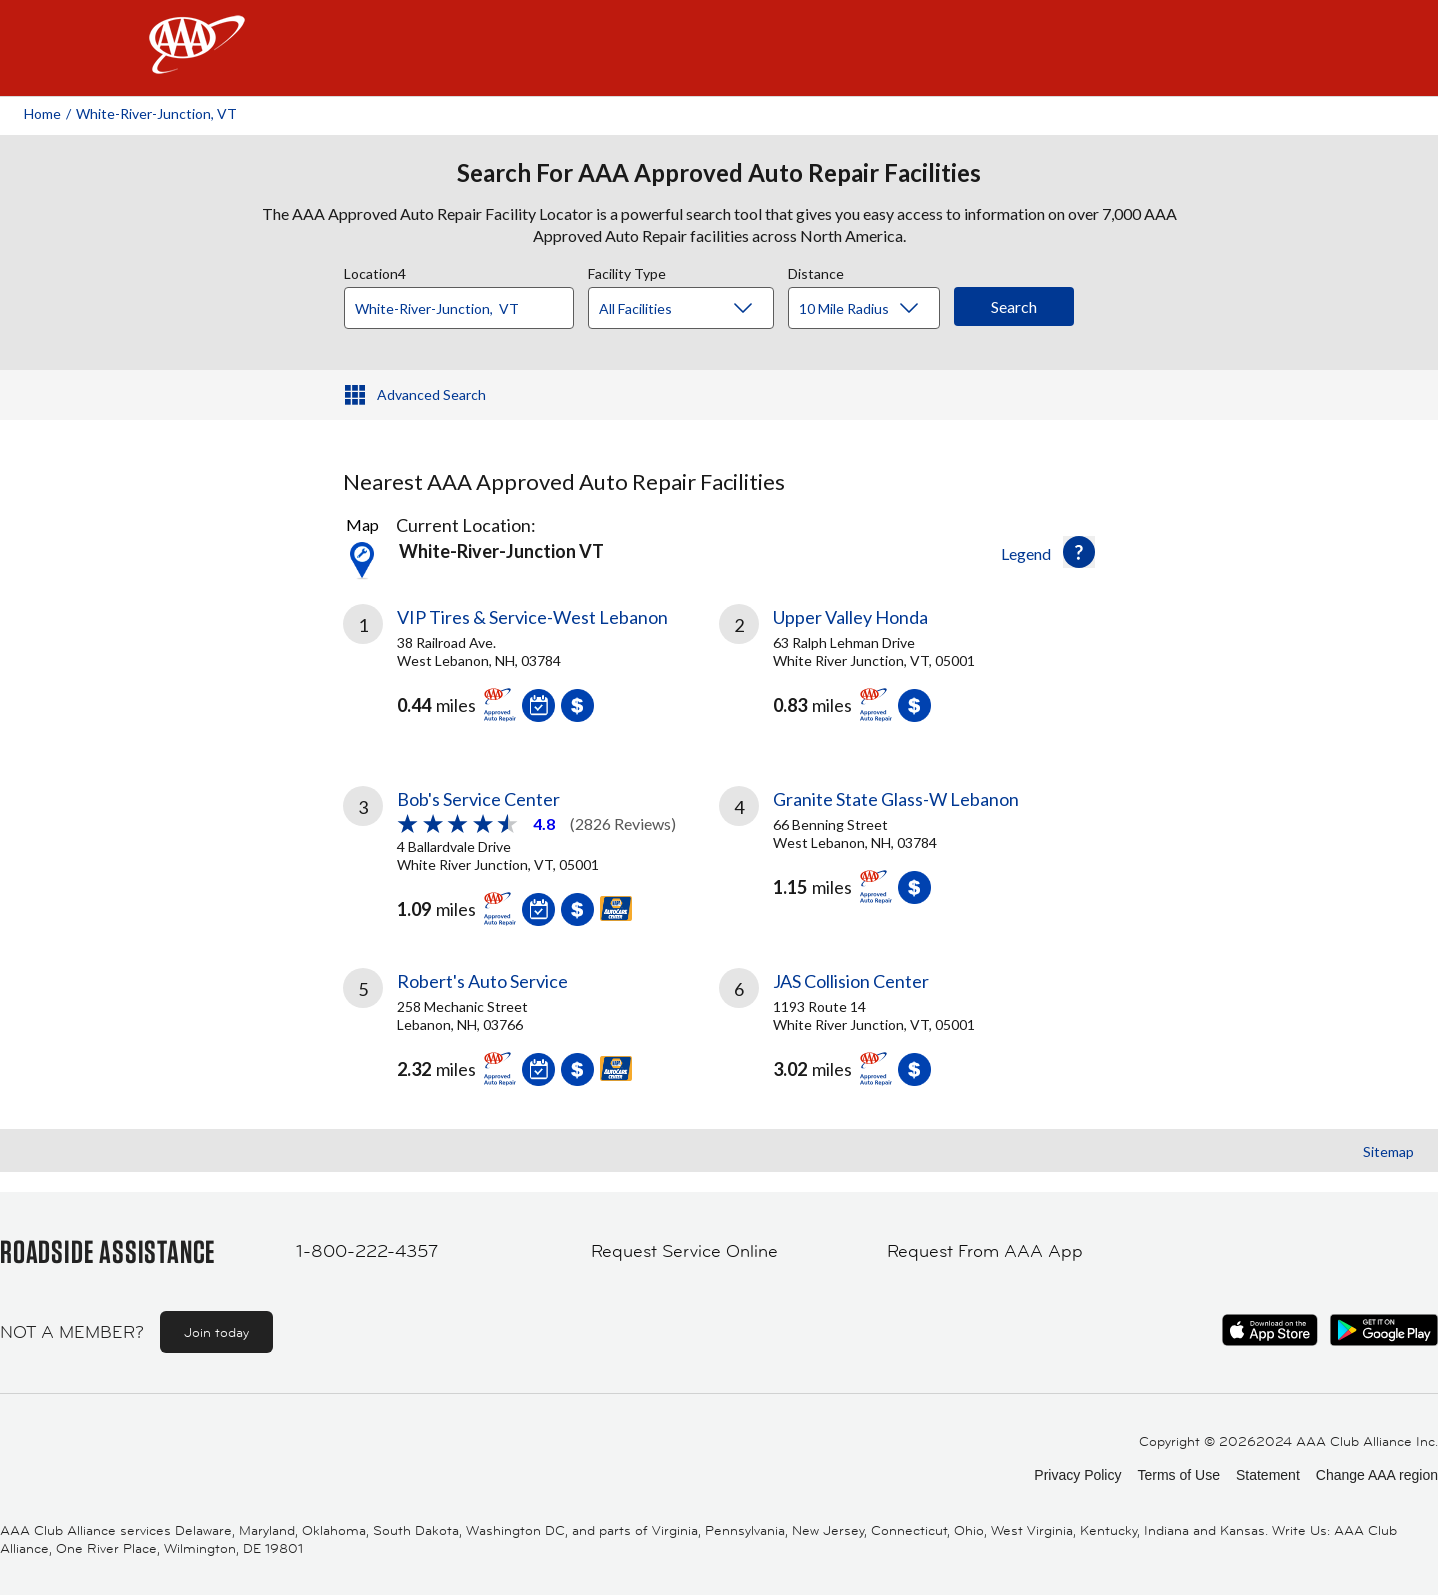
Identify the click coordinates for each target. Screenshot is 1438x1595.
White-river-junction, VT (156, 113)
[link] (531, 671)
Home (42, 113)
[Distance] (871, 309)
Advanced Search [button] (431, 394)
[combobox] (466, 303)
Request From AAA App (985, 1251)
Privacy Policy (1077, 1475)
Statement (1268, 1475)
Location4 (375, 271)
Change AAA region (1377, 1475)
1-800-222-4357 (367, 1251)
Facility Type (627, 271)
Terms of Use (1178, 1475)
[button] (1079, 552)
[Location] (459, 308)
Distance (816, 271)
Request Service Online (684, 1251)
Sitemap (1388, 1151)
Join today (216, 1332)
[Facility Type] (697, 309)
